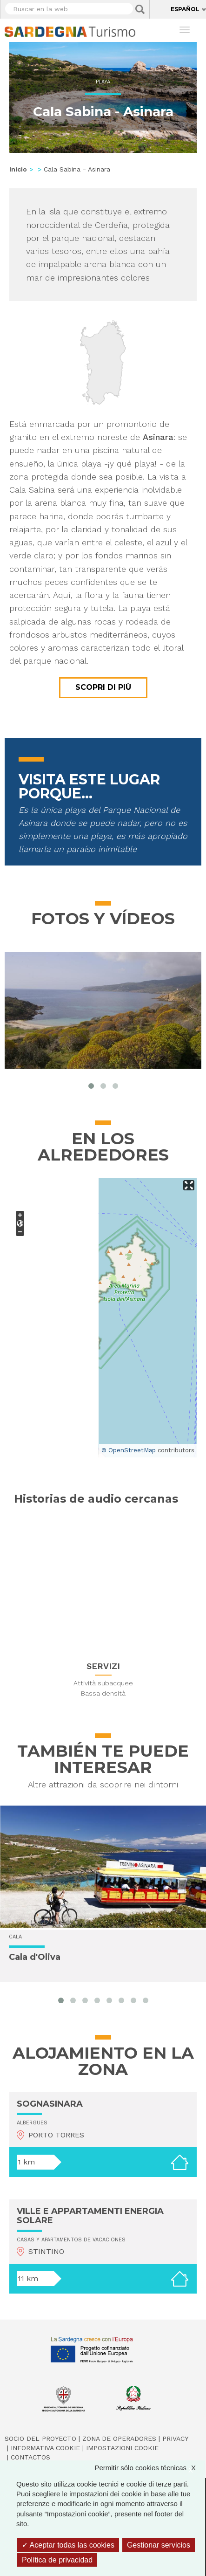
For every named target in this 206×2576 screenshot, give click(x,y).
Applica (140, 9)
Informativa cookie (45, 2448)
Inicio (18, 169)
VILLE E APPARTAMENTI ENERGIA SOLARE (90, 2216)
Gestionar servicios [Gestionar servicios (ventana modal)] (158, 2545)
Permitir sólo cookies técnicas (149, 2468)
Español (185, 9)
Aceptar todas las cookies (68, 2545)
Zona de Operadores (119, 2438)
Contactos (30, 2457)
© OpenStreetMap (128, 1450)
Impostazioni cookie (122, 2448)
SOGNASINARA (50, 2104)
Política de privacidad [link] (57, 2560)
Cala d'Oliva (34, 1956)
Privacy (175, 2438)
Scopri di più (103, 687)
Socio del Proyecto (40, 2438)
